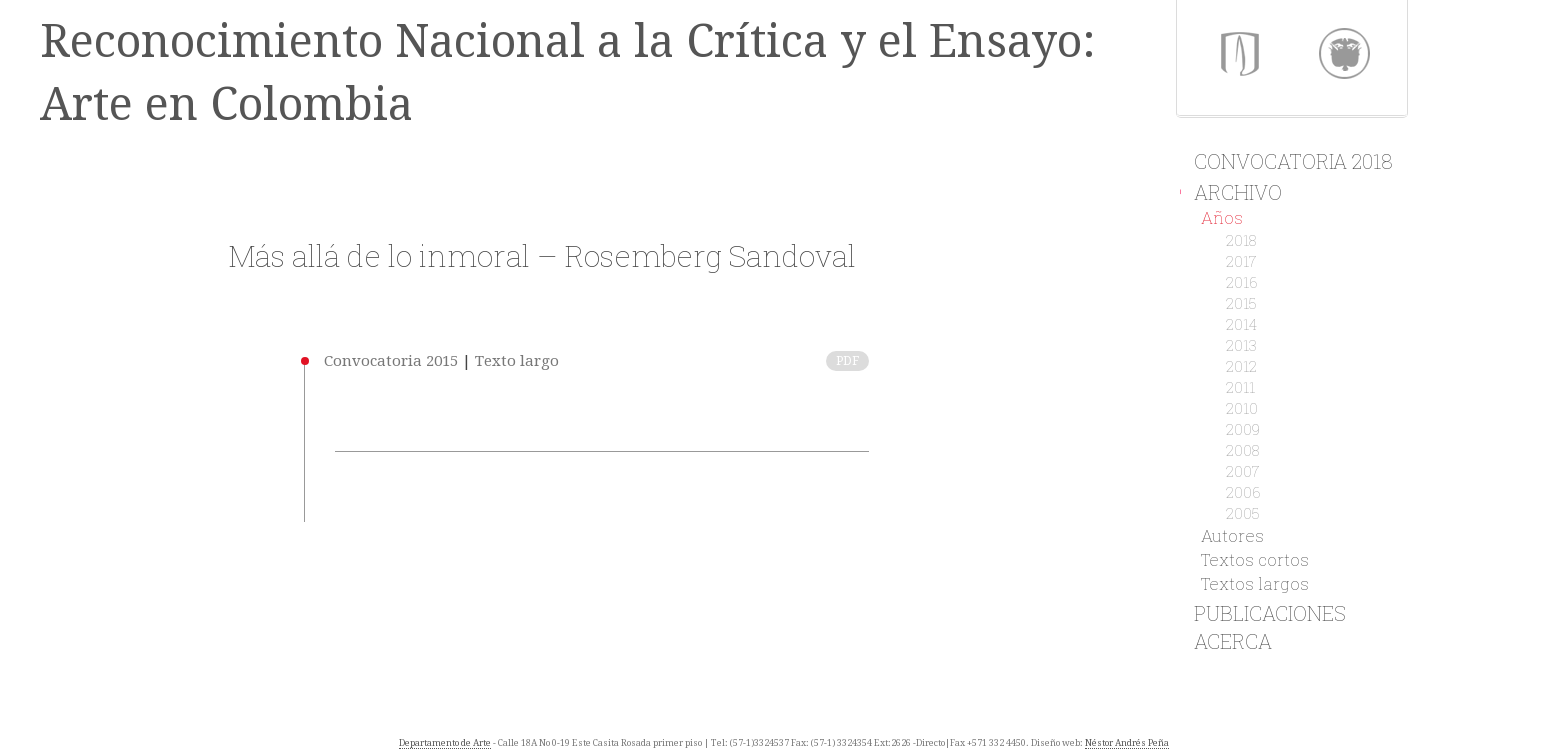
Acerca (1224, 641)
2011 (1240, 387)
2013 (1241, 345)
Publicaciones (1261, 613)
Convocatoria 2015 (391, 361)
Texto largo (517, 361)
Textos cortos (1255, 559)
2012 (1241, 366)
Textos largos (1255, 583)
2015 (1241, 303)
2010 (1242, 408)
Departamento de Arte (445, 743)
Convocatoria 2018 (1284, 161)
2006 (1243, 492)
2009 (1243, 429)
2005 (1243, 513)
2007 (1243, 471)
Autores (1232, 535)
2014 (1241, 324)
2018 (1241, 240)
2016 (1242, 282)
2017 (1241, 261)
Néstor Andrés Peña (1127, 743)
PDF (847, 361)
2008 (1242, 450)
